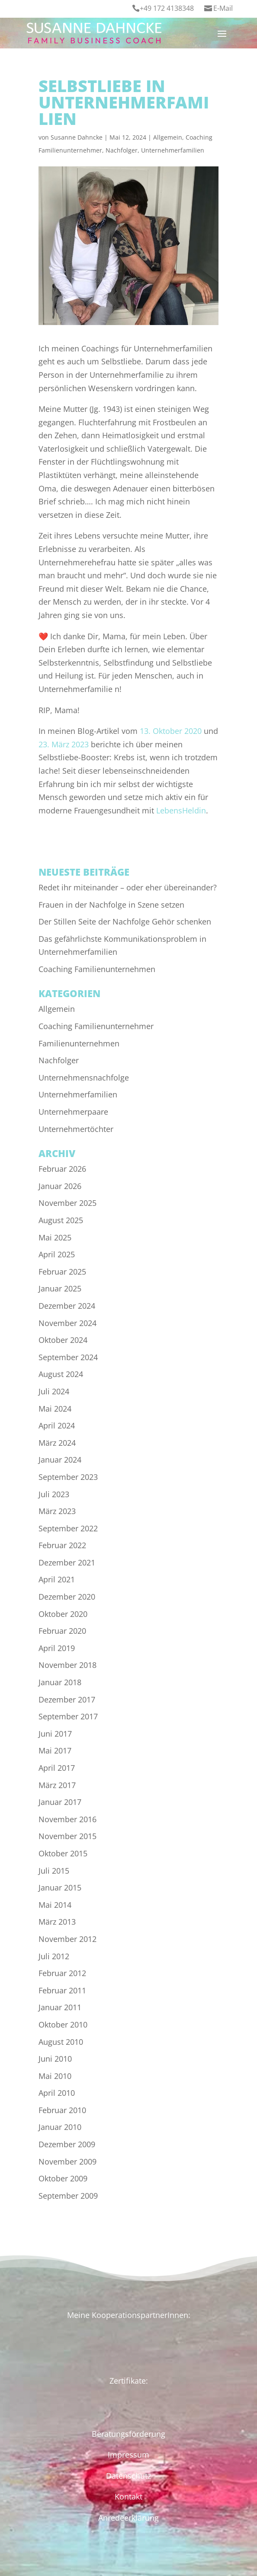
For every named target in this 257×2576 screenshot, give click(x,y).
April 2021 (57, 1579)
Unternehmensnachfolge (84, 1077)
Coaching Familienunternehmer (96, 1026)
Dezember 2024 (67, 1306)
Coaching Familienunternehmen (97, 969)
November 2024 (67, 1323)
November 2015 (67, 1836)
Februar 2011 (62, 1990)
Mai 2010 (55, 2076)
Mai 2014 (55, 1905)
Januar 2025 (60, 1288)
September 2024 (68, 1357)
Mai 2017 (55, 1750)
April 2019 (57, 1648)
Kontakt (128, 2496)
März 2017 (57, 1785)
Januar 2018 (60, 1682)
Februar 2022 (62, 1545)
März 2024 (57, 1443)
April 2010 (57, 2093)
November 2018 (67, 1665)
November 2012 (67, 1939)
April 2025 (57, 1254)
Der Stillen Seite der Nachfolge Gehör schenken (125, 921)
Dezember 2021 (67, 1562)
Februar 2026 (62, 1169)
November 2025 (67, 1203)
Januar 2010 (60, 2127)
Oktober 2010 (63, 2024)
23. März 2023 (64, 744)
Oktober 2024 (63, 1340)
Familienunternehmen (79, 1043)
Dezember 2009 (67, 2144)
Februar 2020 (62, 1631)
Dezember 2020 (67, 1596)
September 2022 (68, 1528)
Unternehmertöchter (76, 1129)
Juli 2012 (54, 1956)
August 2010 (61, 2042)
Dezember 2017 (67, 1699)
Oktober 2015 (63, 1853)
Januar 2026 (60, 1186)
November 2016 (67, 1819)
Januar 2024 (60, 1459)
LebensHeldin (181, 810)
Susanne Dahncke (77, 137)
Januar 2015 (60, 1887)
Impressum (128, 2454)
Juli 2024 (54, 1391)
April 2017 (57, 1768)
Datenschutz (128, 2476)
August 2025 (61, 1220)
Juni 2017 (55, 1733)
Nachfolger (122, 150)
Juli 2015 (54, 1870)
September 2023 (68, 1477)
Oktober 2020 (63, 1614)
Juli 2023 (54, 1494)
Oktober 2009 (63, 2178)
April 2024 (57, 1425)
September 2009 (68, 2195)
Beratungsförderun (126, 2434)
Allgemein (167, 137)
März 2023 (57, 1511)
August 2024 (61, 1374)
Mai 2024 (55, 1408)
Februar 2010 (62, 2110)
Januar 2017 (60, 1802)
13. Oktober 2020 (171, 731)
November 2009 (67, 2161)
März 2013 (57, 1921)
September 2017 (68, 1716)
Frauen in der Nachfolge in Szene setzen (111, 904)
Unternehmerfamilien (172, 150)
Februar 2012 (62, 1973)
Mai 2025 (55, 1237)
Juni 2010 (55, 2058)
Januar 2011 (60, 2007)
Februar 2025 (62, 1271)
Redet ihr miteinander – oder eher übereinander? (128, 887)
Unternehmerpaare (73, 1111)
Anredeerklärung (128, 2517)
